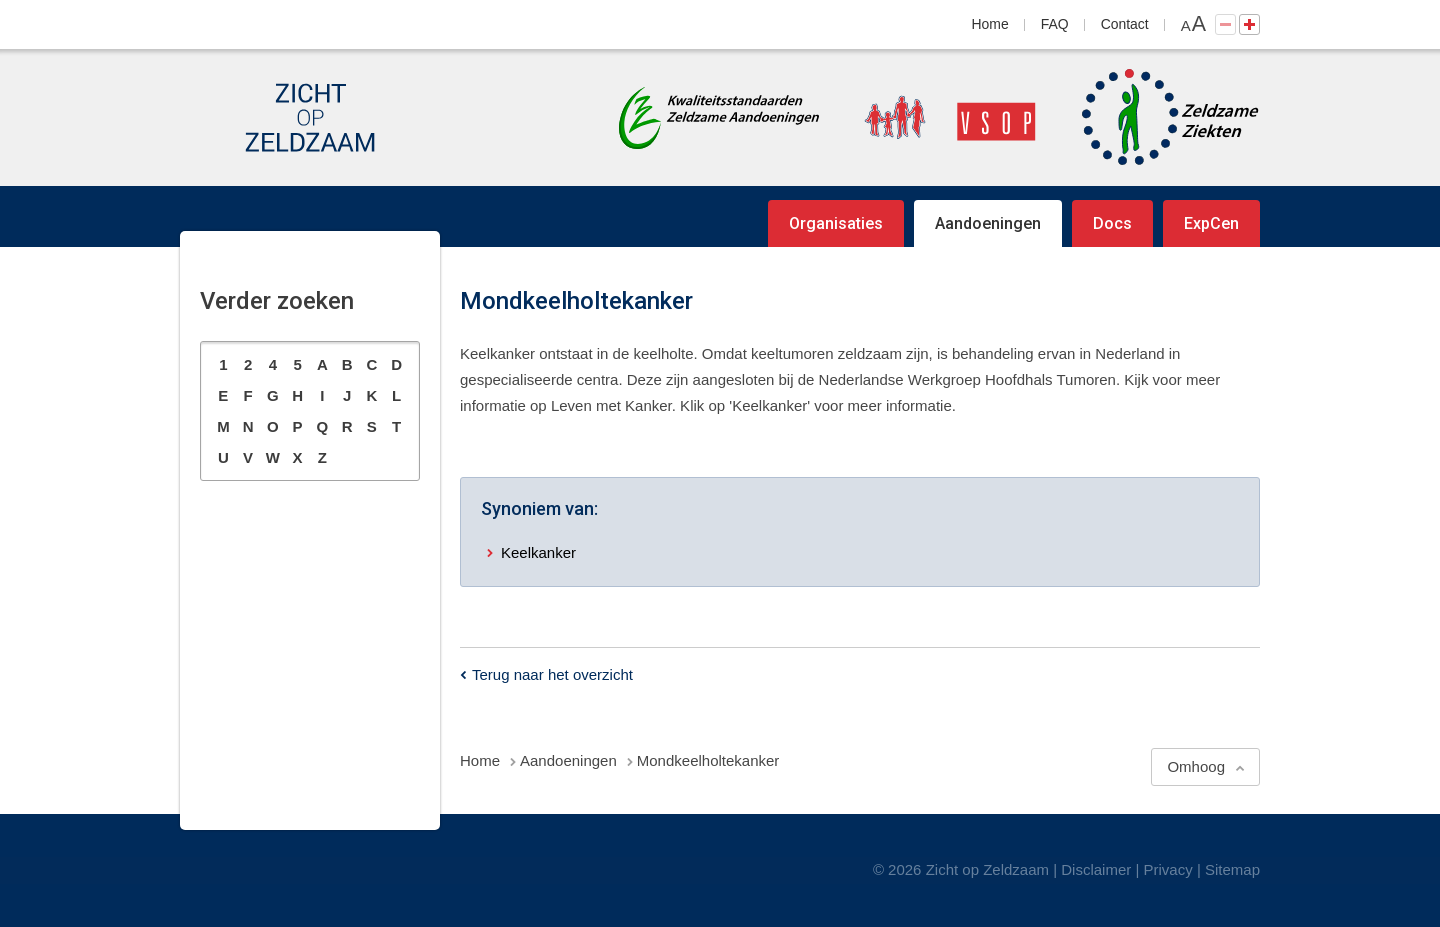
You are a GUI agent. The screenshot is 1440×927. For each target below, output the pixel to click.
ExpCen (1211, 223)
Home (990, 24)
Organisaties (836, 223)
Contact (1125, 24)
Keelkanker (538, 552)
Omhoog (1196, 766)
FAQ (1055, 24)
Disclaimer (1096, 869)
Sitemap (1232, 869)
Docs (1112, 223)
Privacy (1168, 869)
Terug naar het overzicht (552, 674)
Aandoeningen (988, 223)
